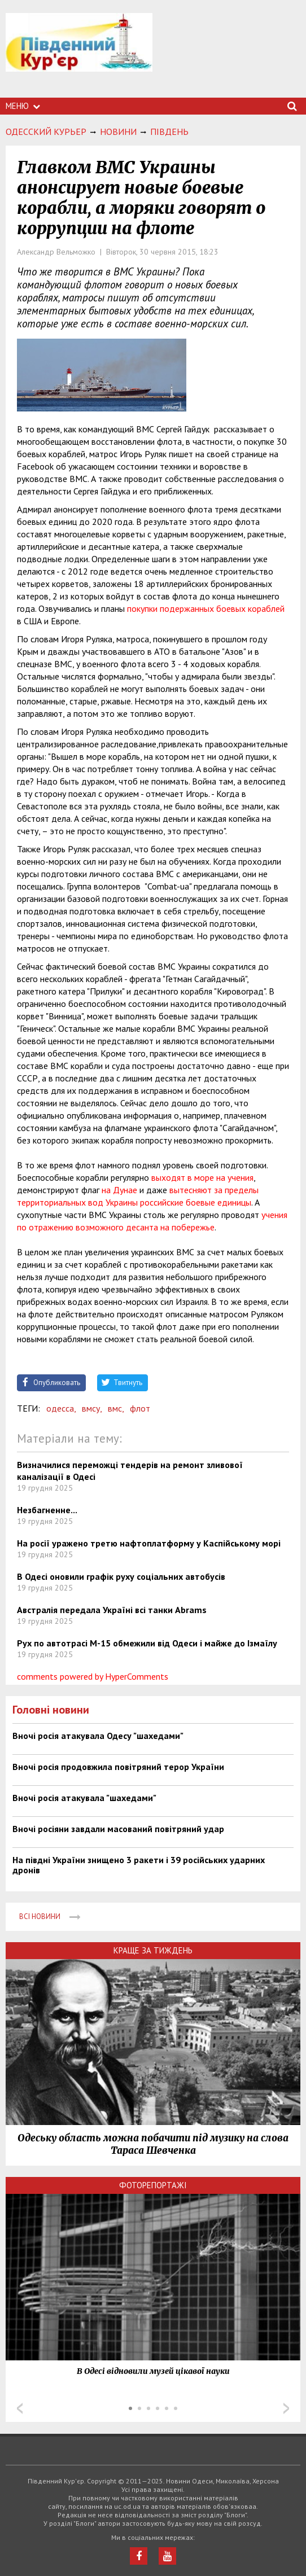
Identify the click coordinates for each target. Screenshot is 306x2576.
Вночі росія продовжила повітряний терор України (118, 1766)
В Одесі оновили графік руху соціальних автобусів (121, 1576)
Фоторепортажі (153, 2185)
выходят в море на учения (202, 1177)
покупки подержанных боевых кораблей (206, 608)
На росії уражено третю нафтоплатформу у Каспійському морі (149, 1543)
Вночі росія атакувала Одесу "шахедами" (97, 1735)
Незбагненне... (47, 1509)
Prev (20, 2408)
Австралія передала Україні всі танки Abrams (112, 1609)
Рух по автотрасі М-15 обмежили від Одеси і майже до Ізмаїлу (147, 1643)
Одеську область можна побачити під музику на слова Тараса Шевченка (153, 2144)
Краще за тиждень (153, 1950)
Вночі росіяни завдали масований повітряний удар (118, 1828)
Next (286, 2408)
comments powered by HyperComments (92, 1676)
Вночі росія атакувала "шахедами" (84, 1797)
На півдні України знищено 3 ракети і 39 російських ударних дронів (138, 1865)
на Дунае (119, 1189)
